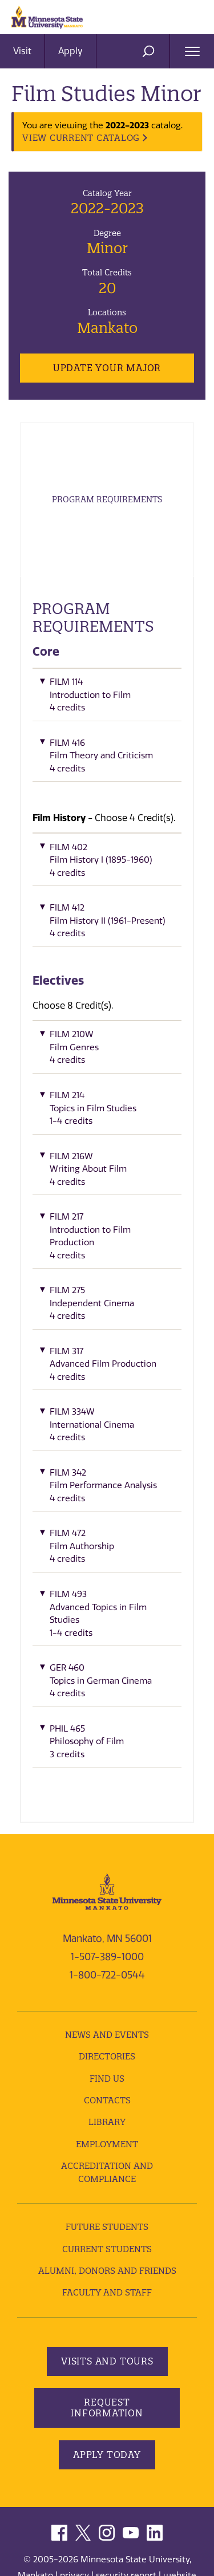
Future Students (107, 2226)
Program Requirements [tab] (107, 499)
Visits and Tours (107, 2361)
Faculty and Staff (107, 2292)
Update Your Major (107, 367)
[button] (107, 698)
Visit (22, 51)
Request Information (107, 2407)
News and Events (107, 2034)
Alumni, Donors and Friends (107, 2270)
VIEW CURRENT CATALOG (81, 137)
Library (107, 2121)
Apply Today (107, 2454)
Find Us (107, 2078)
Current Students (107, 2249)
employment (107, 2144)
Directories (107, 2056)
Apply (70, 51)
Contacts (107, 2100)
